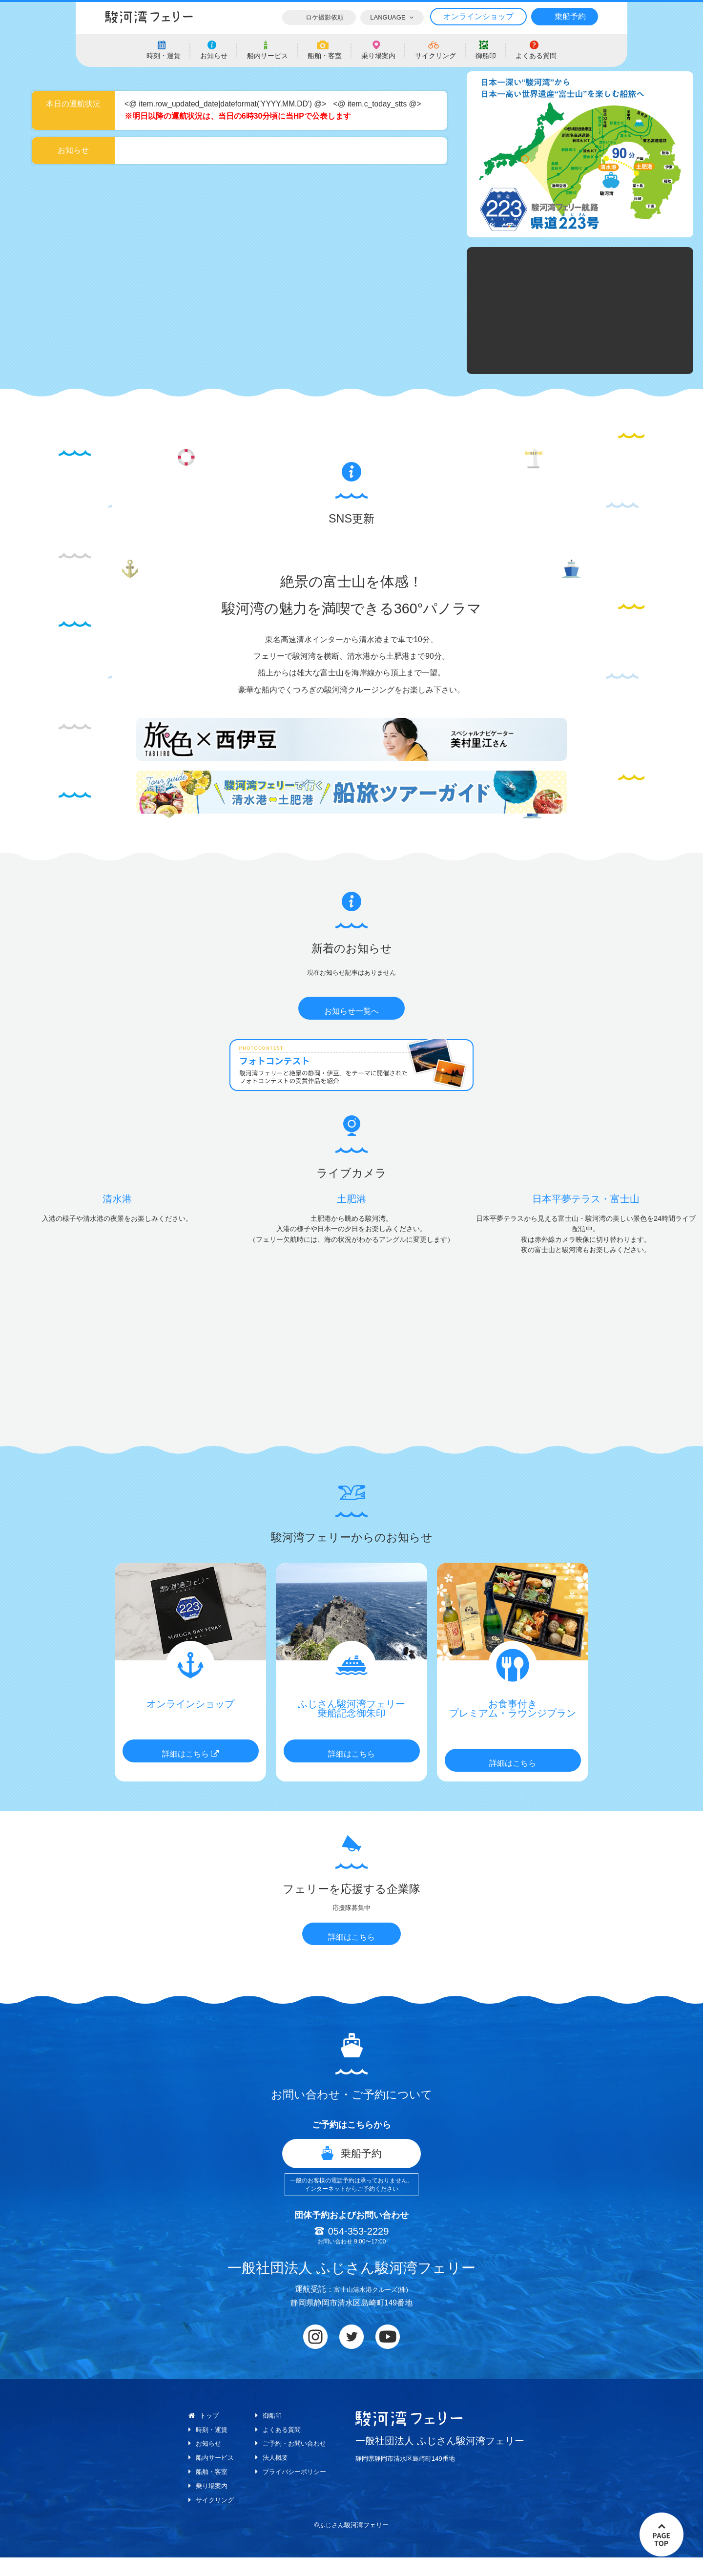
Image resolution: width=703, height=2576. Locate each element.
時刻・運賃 (209, 2448)
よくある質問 (282, 2448)
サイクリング (212, 2518)
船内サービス (212, 2477)
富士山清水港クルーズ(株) (371, 2308)
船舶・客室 (209, 2490)
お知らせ (205, 2463)
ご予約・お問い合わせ (296, 2463)
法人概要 (275, 2477)
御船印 (272, 2435)
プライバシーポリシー (296, 2490)
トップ (206, 2435)
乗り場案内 (209, 2505)
